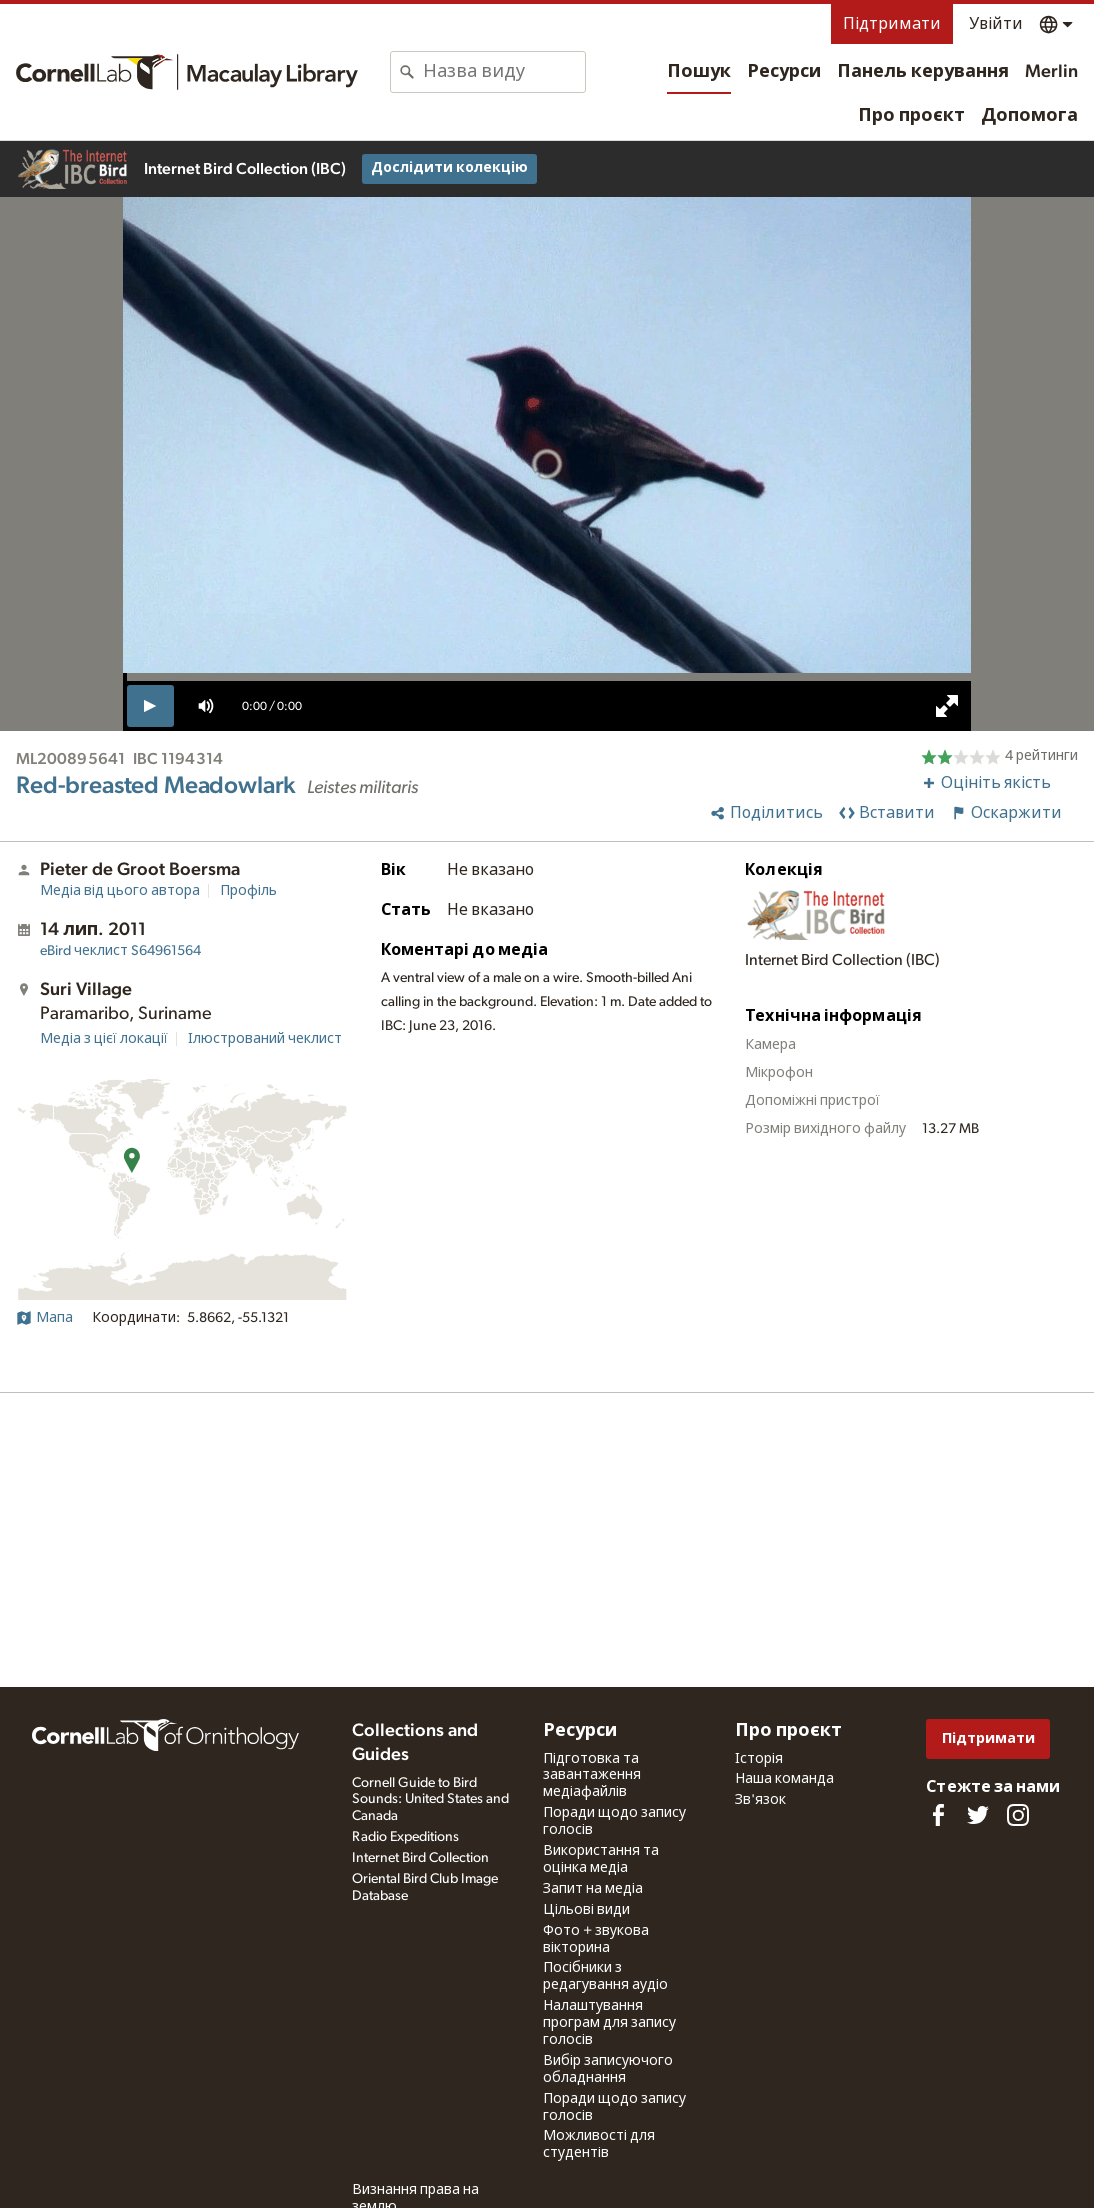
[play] (150, 706)
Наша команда (784, 1779)
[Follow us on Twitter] (978, 1815)
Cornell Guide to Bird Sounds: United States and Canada (430, 1800)
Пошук (699, 72)
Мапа (44, 1318)
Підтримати (892, 24)
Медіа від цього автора (120, 891)
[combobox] (503, 72)
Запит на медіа (593, 1889)
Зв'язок (760, 1800)
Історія (759, 1759)
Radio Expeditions (405, 1837)
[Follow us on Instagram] (1018, 1815)
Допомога (1029, 116)
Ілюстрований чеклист (265, 1039)
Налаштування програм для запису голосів (609, 2023)
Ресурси (784, 72)
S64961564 (120, 951)
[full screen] (947, 706)
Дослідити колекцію (449, 168)
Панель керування (923, 72)
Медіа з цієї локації (104, 1039)
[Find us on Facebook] (938, 1815)
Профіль (248, 891)
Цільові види (586, 1910)
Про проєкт (911, 116)
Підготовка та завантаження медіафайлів (592, 1776)
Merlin (1051, 72)
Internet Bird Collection (420, 1858)
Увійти (996, 24)
